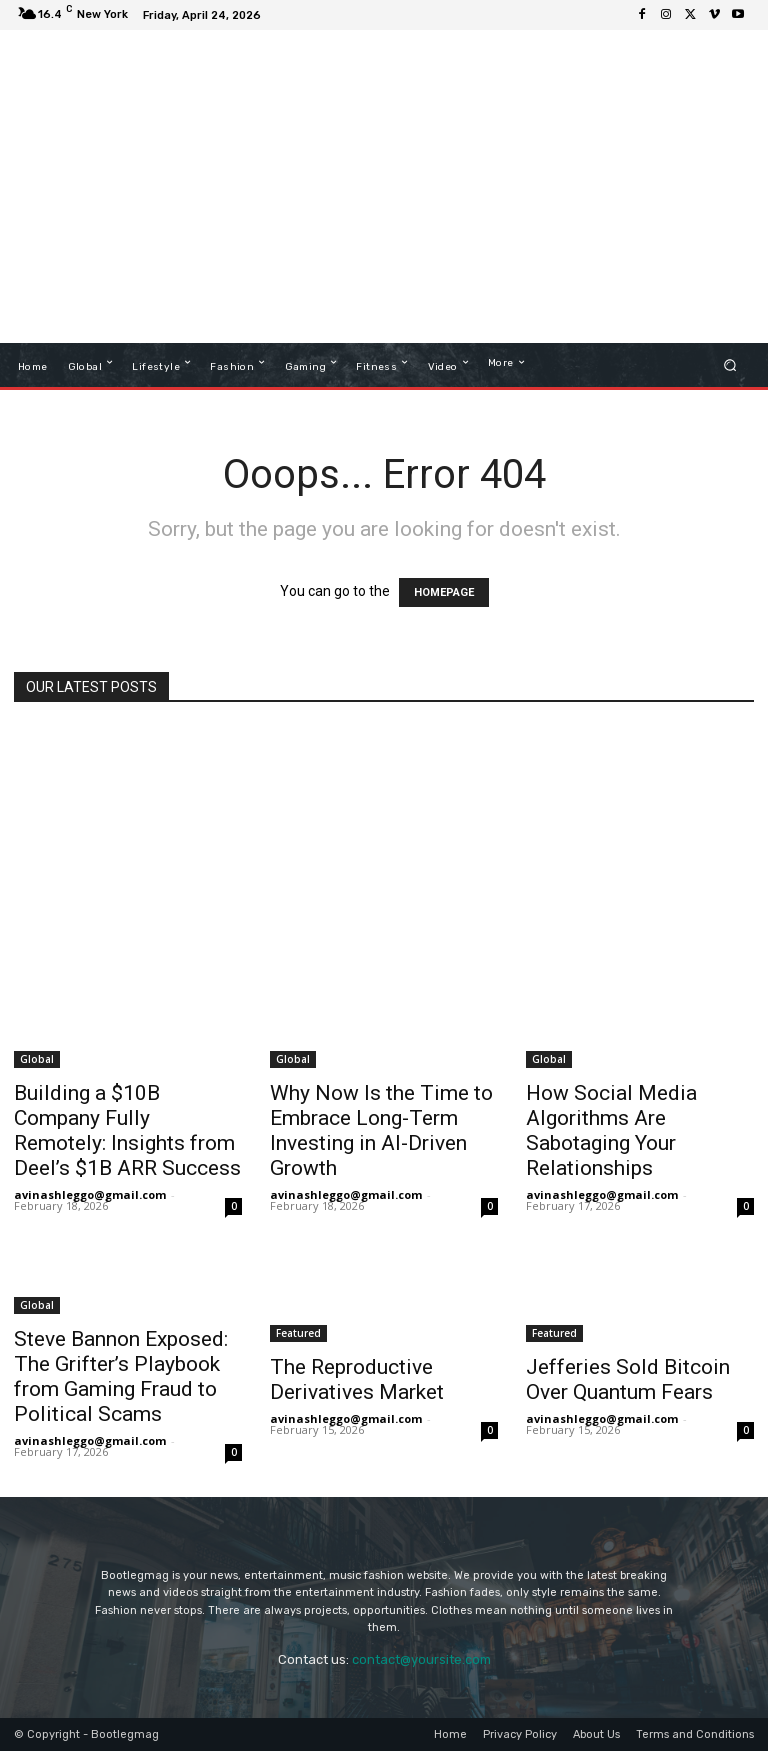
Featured (298, 1333)
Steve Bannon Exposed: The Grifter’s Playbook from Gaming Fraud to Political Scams (121, 1376)
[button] (730, 364)
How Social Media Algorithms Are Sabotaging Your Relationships (611, 1130)
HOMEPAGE (444, 592)
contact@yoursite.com (421, 1659)
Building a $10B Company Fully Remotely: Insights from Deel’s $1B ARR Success (127, 1130)
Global (37, 1059)
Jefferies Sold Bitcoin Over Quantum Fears (628, 1379)
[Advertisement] (499, 189)
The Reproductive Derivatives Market (357, 1379)
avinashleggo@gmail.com (90, 1194)
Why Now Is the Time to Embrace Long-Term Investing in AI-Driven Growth (381, 1130)
